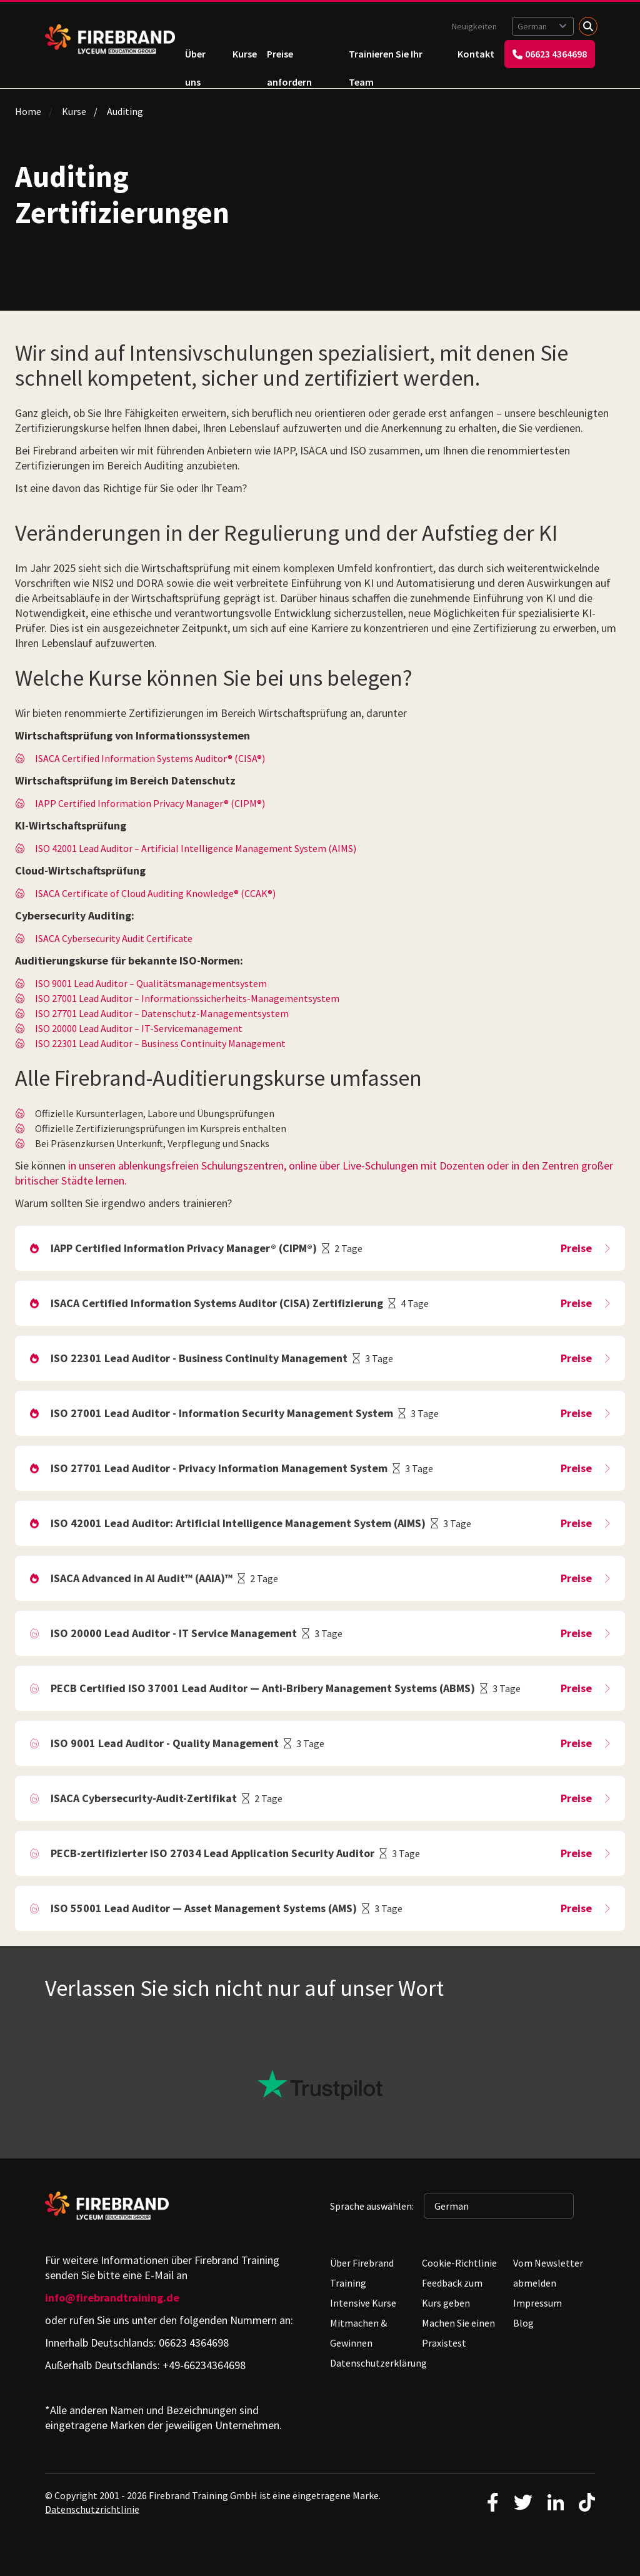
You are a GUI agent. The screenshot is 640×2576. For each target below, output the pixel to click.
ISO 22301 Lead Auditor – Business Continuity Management (160, 1043)
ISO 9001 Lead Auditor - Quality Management (165, 1743)
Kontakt (476, 54)
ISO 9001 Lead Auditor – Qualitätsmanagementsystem (151, 983)
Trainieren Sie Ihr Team (385, 58)
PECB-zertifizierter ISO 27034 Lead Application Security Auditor (212, 1853)
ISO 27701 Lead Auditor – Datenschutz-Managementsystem (162, 1013)
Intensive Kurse (363, 2303)
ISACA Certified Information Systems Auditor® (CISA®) (150, 758)
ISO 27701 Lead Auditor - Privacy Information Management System (219, 1468)
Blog (523, 2323)
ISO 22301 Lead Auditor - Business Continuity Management (199, 1358)
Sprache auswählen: (372, 2206)
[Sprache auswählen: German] (543, 26)
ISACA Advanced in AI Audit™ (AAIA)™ (141, 1578)
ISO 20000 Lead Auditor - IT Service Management (174, 1633)
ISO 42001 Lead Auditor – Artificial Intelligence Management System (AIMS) (195, 848)
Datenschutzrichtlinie (92, 2509)
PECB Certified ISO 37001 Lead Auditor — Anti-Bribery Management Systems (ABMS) (263, 1688)
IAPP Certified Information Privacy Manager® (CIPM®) (150, 803)
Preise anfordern (289, 58)
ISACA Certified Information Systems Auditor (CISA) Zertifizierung (217, 1303)
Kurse (244, 54)
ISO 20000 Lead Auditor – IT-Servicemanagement (138, 1028)
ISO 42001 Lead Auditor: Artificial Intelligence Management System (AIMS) (238, 1523)
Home (28, 111)
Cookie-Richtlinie (459, 2263)
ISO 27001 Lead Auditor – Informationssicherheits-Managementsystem (187, 998)
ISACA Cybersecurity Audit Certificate (113, 938)
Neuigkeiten (474, 26)
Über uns (195, 58)
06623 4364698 (549, 54)
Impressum (537, 2303)
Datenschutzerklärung (378, 2363)
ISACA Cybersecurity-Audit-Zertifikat (144, 1798)
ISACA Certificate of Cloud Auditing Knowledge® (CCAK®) (155, 893)
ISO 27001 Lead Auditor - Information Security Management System (222, 1413)
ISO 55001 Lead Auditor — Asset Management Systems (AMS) (204, 1908)
